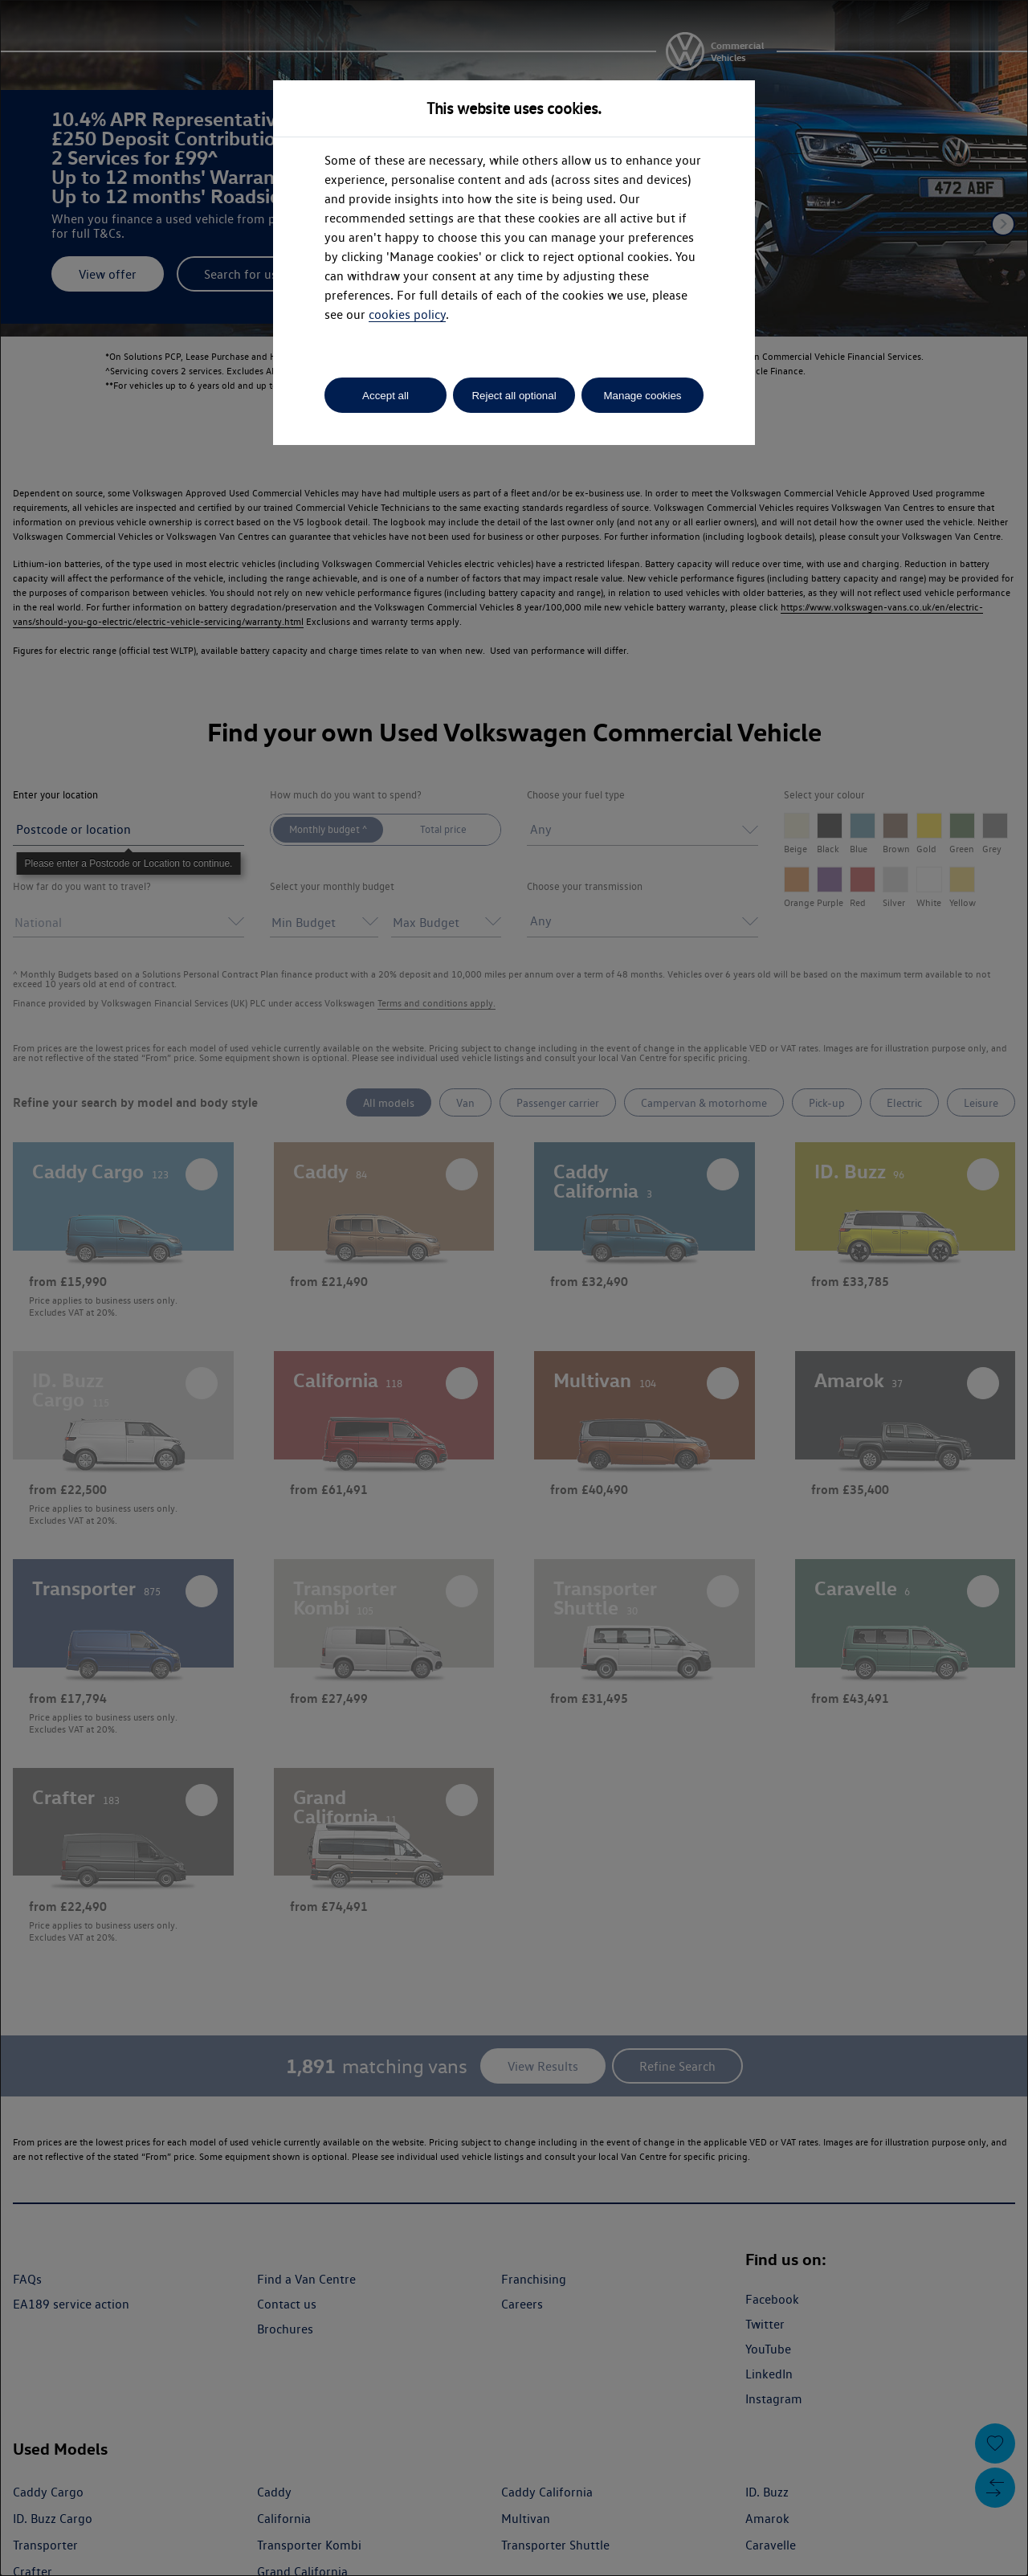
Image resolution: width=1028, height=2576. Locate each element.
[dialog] (514, 1288)
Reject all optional (513, 396)
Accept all (385, 396)
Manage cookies (642, 396)
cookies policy (407, 314)
